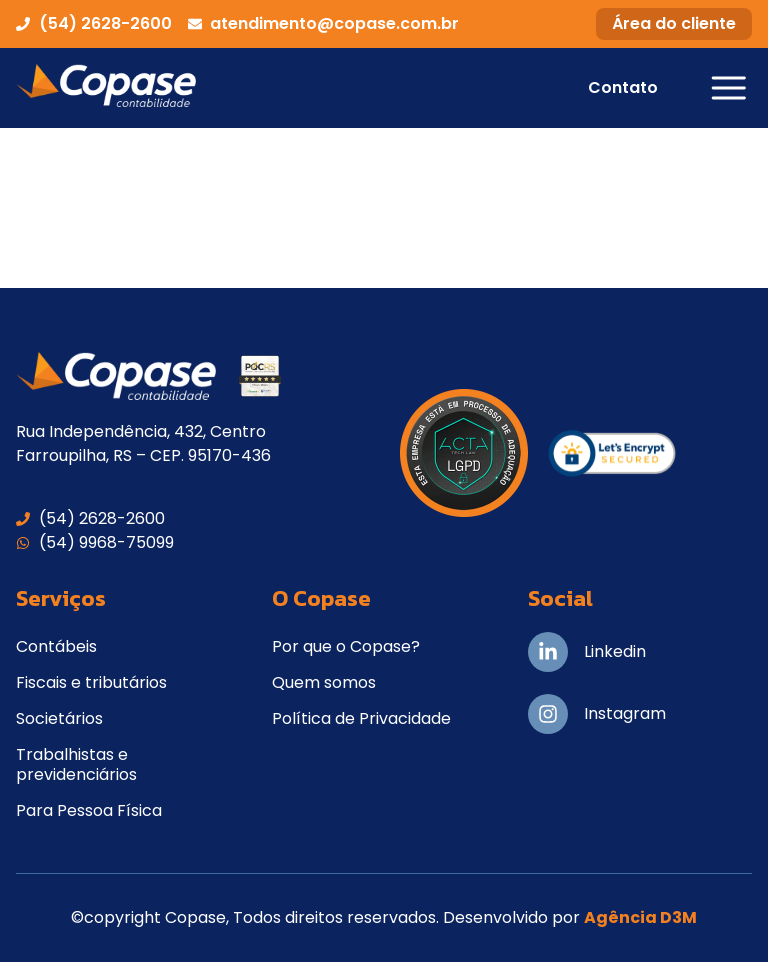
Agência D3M (640, 917)
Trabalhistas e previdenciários (76, 764)
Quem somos (324, 682)
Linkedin (615, 651)
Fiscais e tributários (91, 682)
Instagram (625, 713)
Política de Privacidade (361, 718)
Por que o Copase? (346, 646)
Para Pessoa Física (89, 810)
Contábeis (56, 646)
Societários (59, 718)
